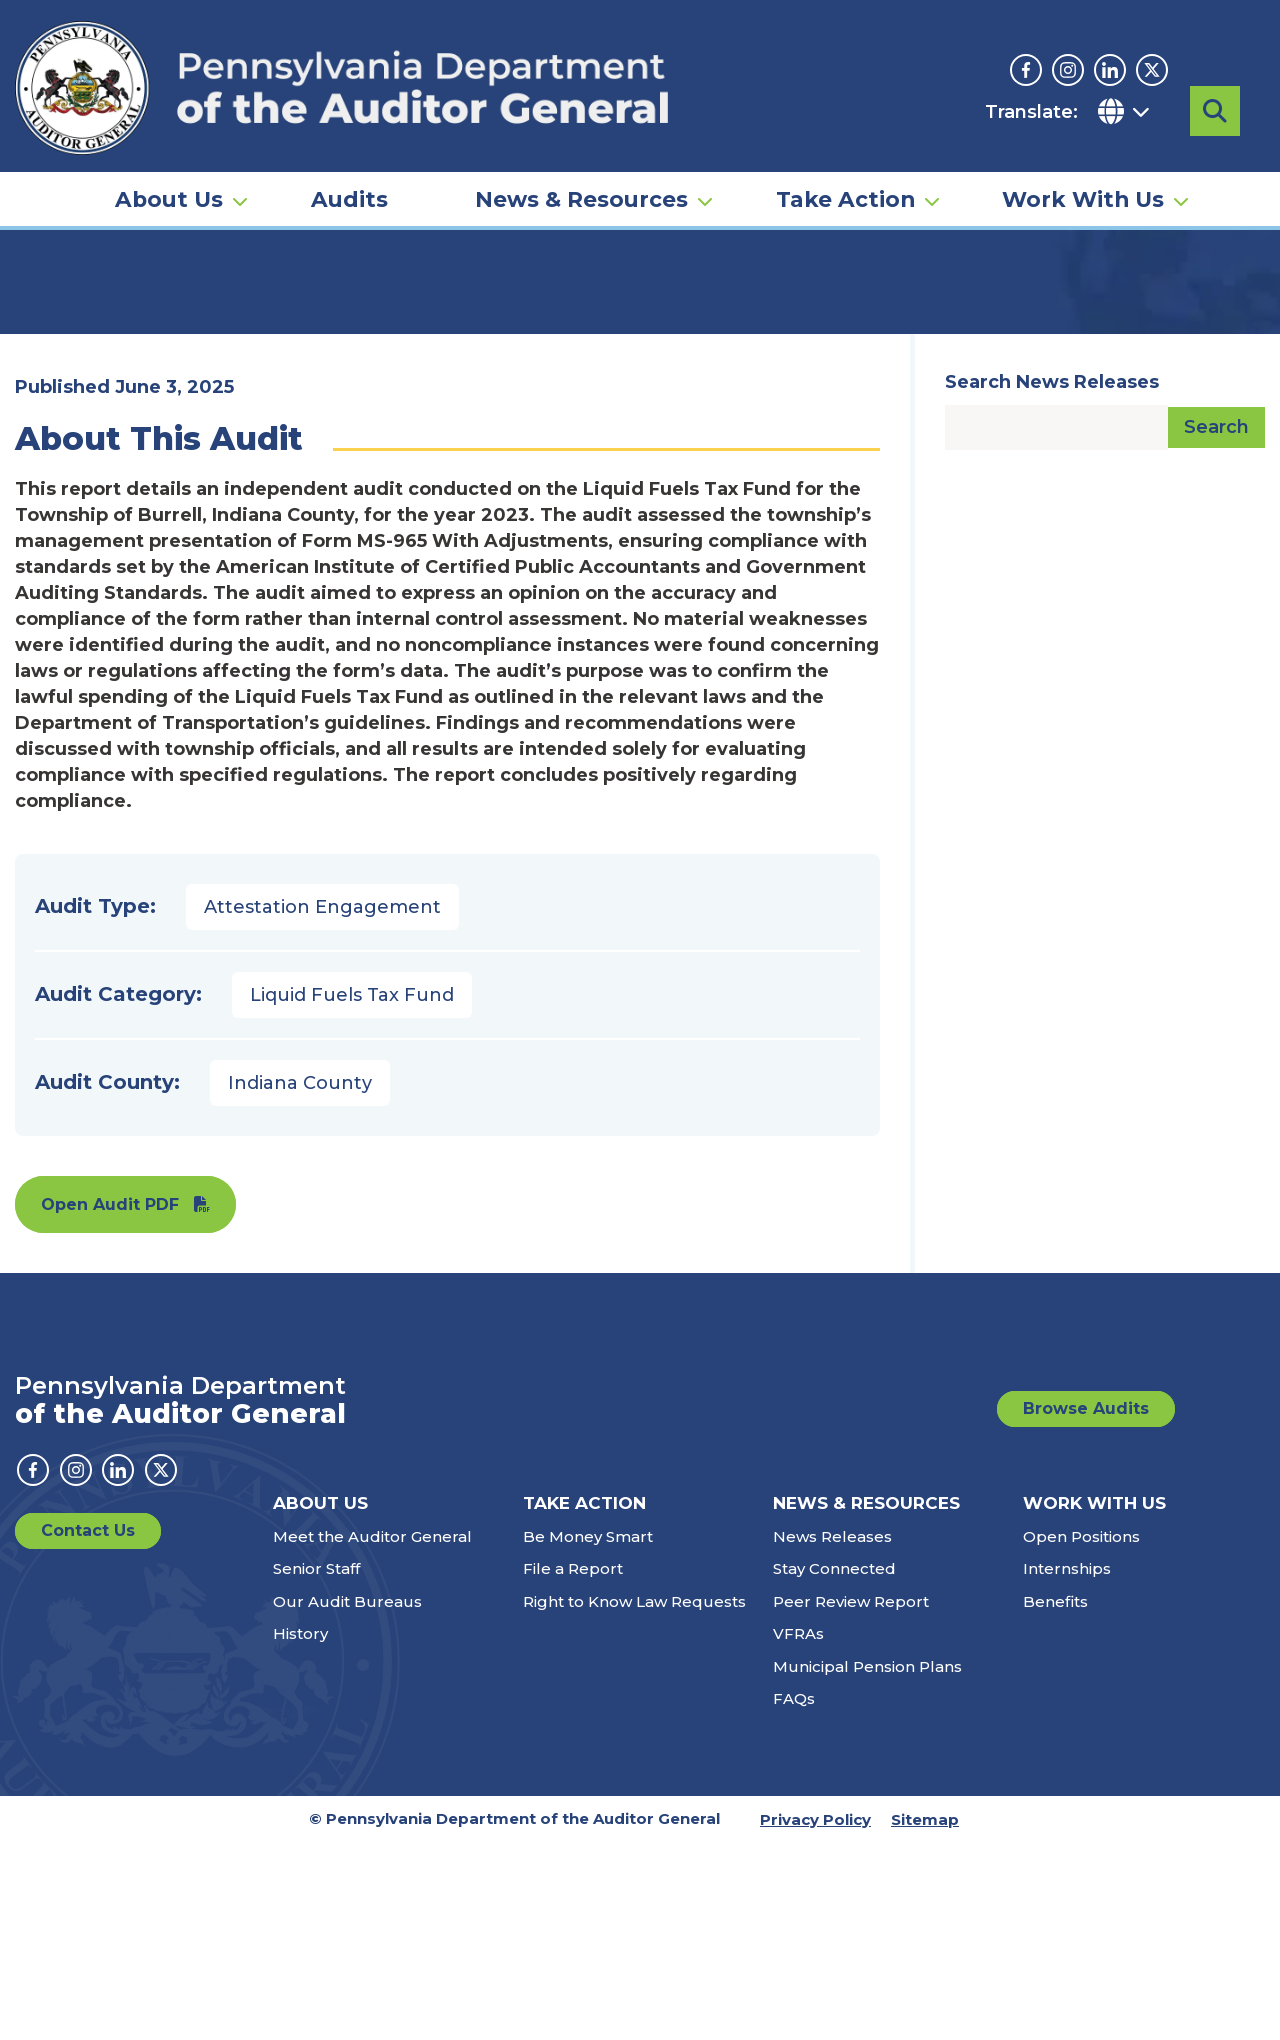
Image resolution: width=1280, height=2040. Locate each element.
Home (44, 305)
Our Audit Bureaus (347, 1798)
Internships (1067, 1765)
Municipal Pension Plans (867, 1863)
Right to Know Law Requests (634, 1798)
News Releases (832, 1733)
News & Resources (581, 166)
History (300, 1830)
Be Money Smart (588, 1733)
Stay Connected (834, 1765)
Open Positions (1081, 1733)
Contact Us (88, 1727)
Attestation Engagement (322, 1104)
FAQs (794, 1895)
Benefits (1055, 1798)
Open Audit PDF (110, 1401)
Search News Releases (1052, 579)
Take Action (845, 166)
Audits (349, 166)
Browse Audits (1086, 1605)
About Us (169, 166)
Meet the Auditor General (372, 1733)
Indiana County (300, 1280)
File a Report (573, 1765)
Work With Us (1083, 166)
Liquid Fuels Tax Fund (352, 1192)
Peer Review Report (851, 1798)
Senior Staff (316, 1765)
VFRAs (798, 1830)
